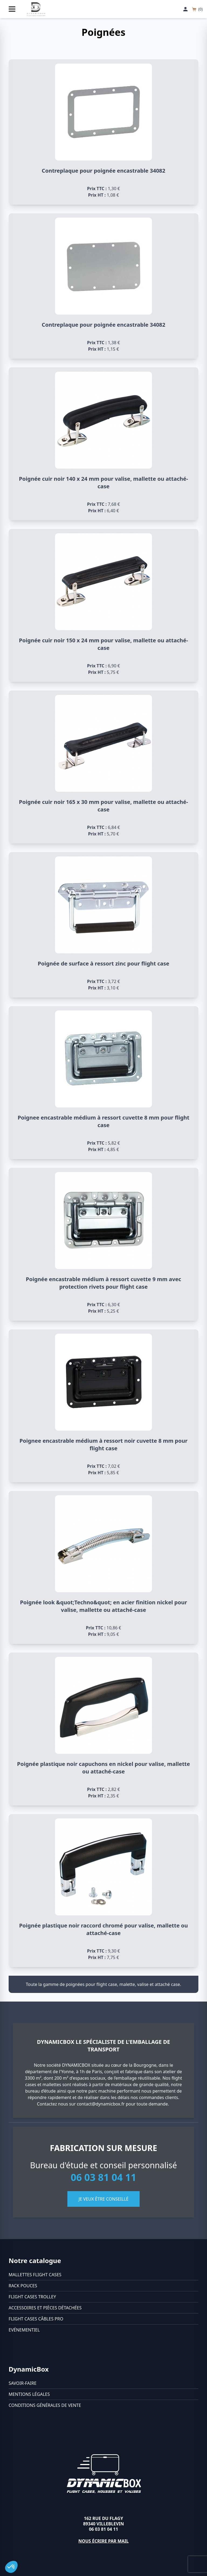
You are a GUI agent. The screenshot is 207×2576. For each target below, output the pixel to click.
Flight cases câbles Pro (36, 2319)
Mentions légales (29, 2394)
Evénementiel (24, 2330)
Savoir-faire (22, 2383)
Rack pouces (23, 2286)
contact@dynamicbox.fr (101, 2104)
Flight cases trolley (32, 2297)
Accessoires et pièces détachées (45, 2308)
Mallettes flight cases (35, 2275)
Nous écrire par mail (103, 2541)
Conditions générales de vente (45, 2405)
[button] (11, 2566)
